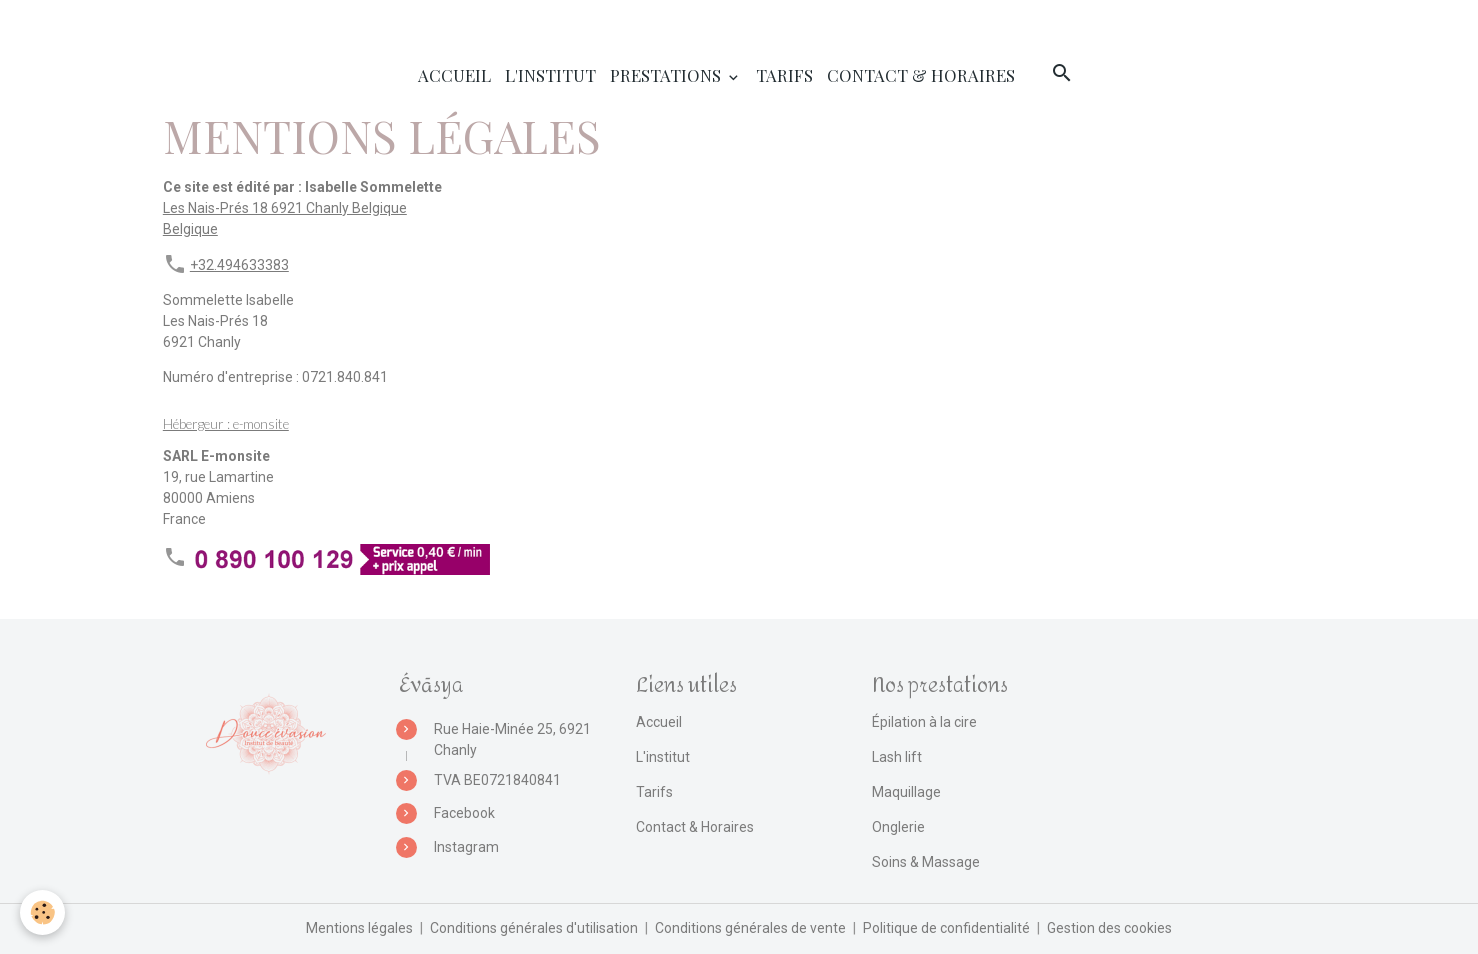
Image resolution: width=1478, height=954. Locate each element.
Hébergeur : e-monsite (226, 424)
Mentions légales (359, 928)
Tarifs (784, 75)
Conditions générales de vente (750, 928)
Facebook (464, 813)
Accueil (454, 75)
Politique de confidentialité (946, 928)
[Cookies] (42, 912)
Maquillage (906, 792)
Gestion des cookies (1109, 928)
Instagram (466, 847)
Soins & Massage (926, 862)
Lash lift (897, 757)
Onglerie (898, 827)
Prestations (667, 75)
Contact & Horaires (921, 75)
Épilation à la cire (924, 722)
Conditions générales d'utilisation (534, 928)
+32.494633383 (239, 265)
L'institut (550, 75)
